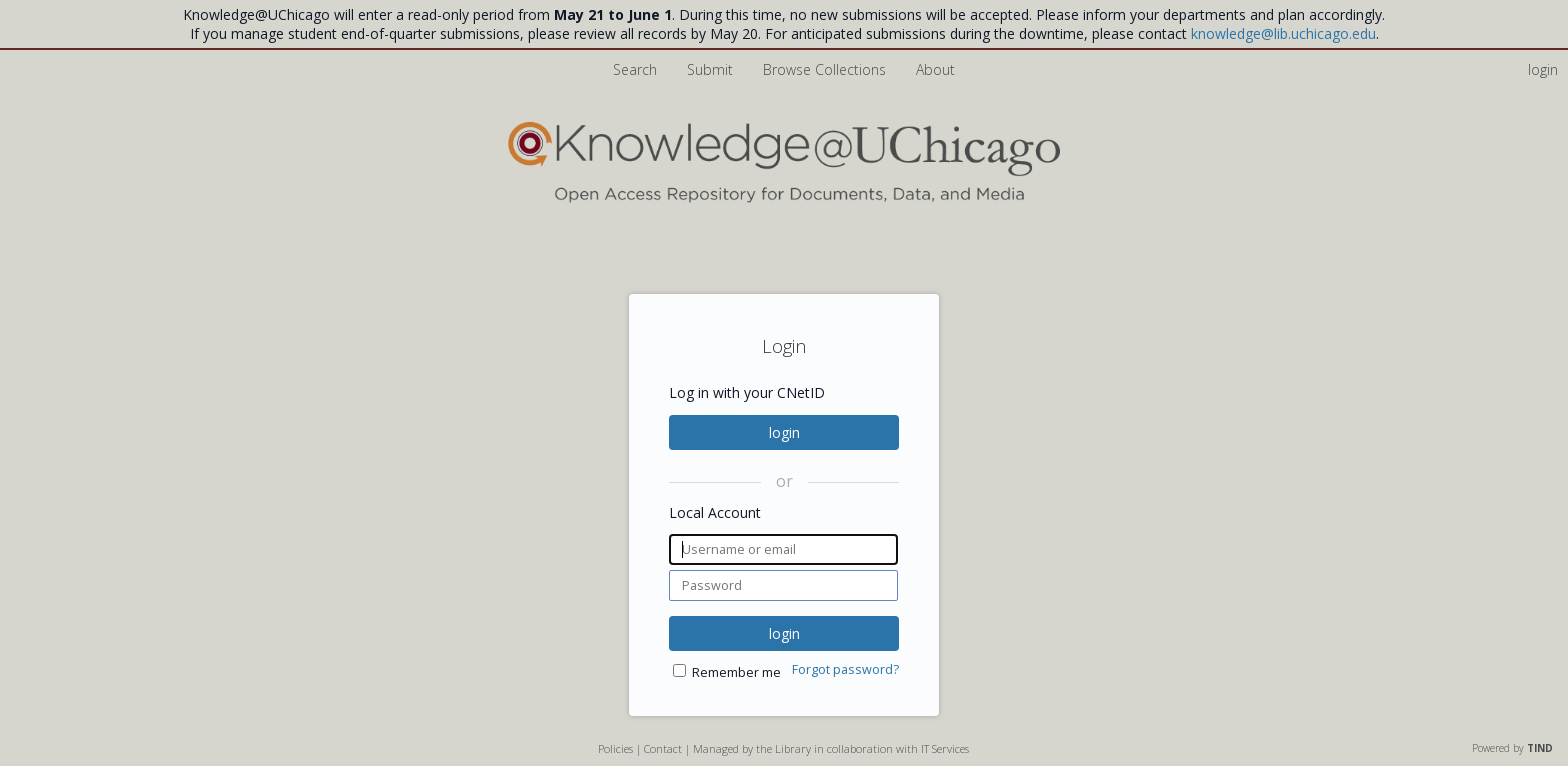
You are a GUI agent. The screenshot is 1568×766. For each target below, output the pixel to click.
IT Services (945, 748)
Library (793, 748)
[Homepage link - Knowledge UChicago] (784, 198)
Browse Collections (826, 69)
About (935, 69)
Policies (615, 748)
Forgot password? (845, 669)
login (784, 432)
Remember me (736, 672)
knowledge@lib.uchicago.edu (1283, 33)
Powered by (1512, 748)
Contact (663, 748)
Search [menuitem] (635, 69)
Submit (712, 69)
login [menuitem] (1543, 69)
